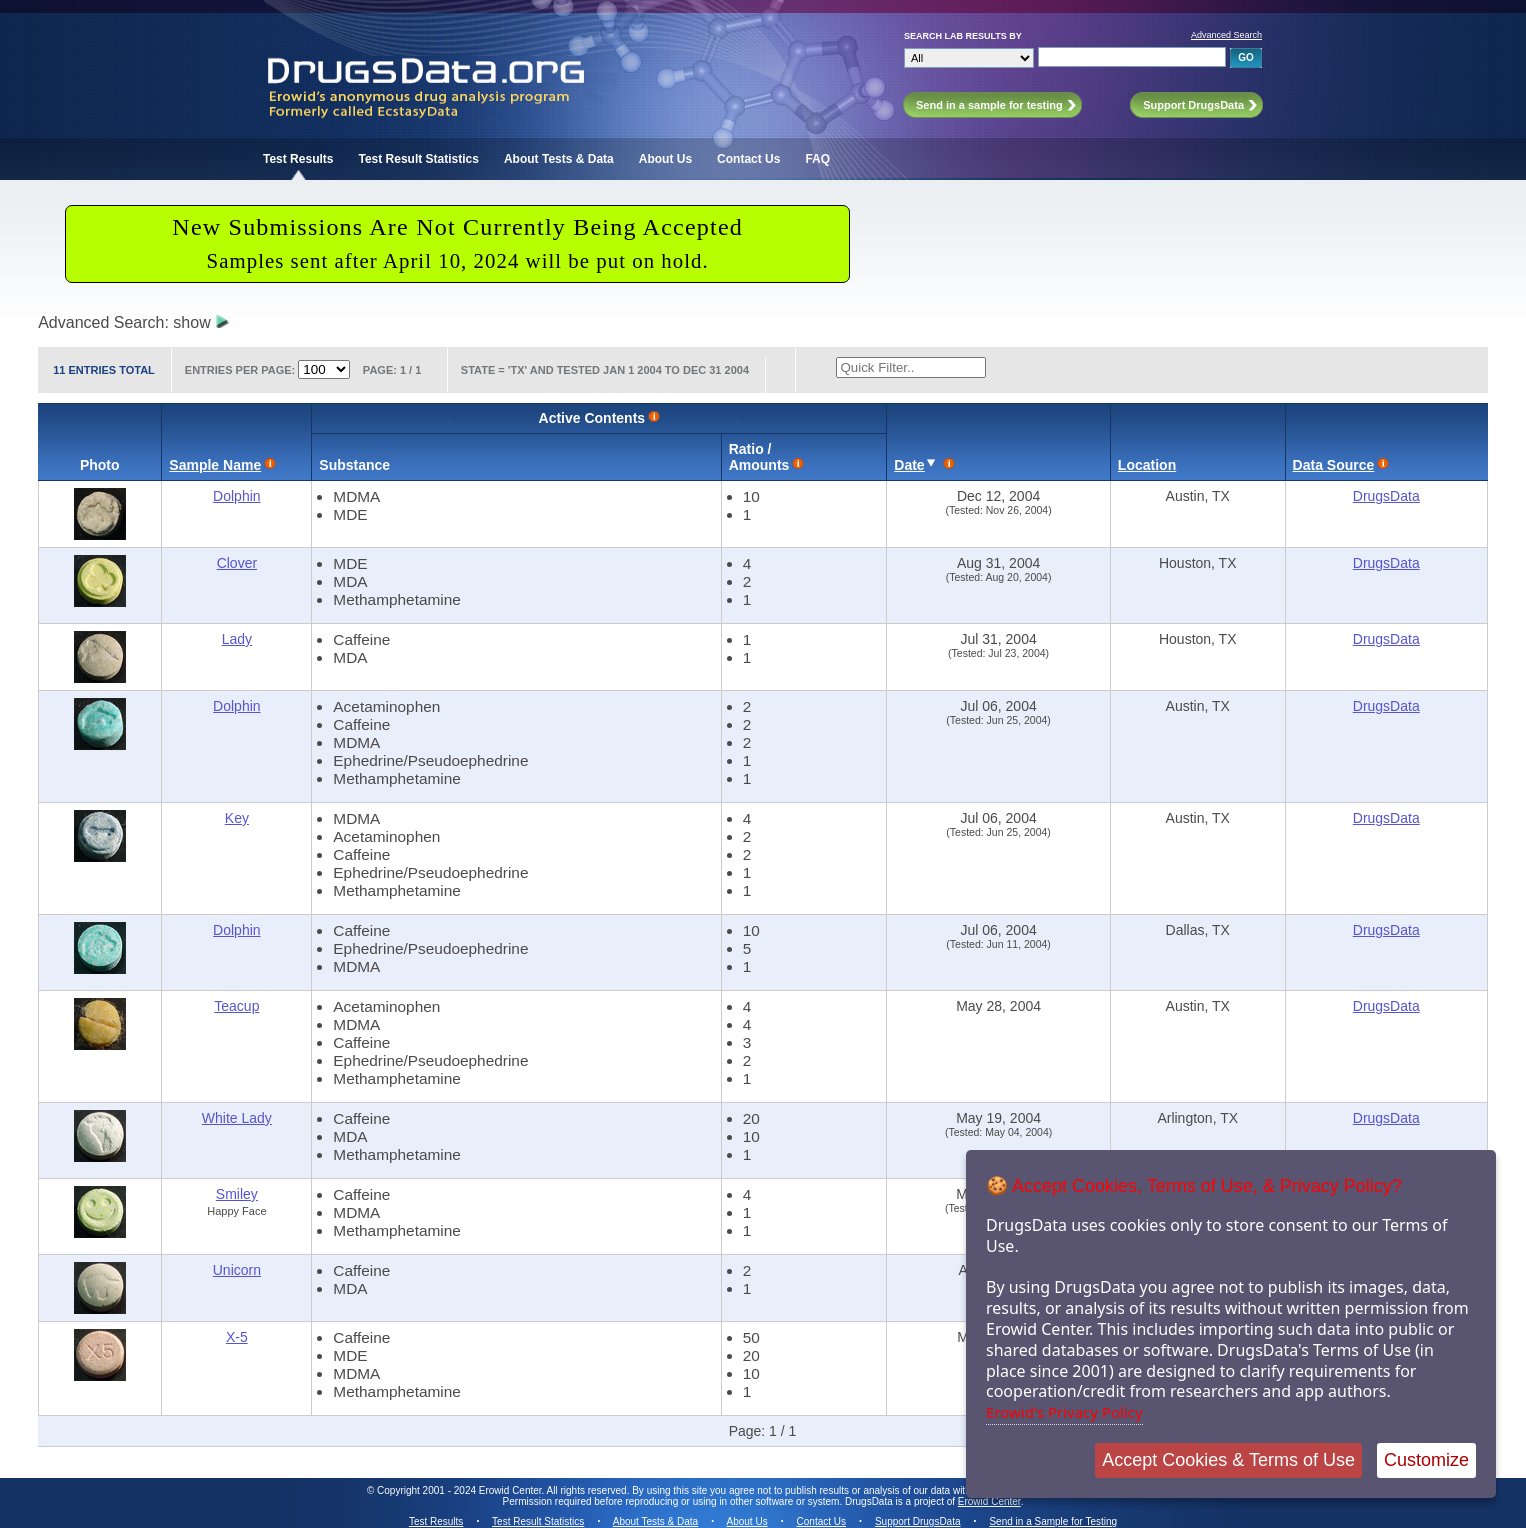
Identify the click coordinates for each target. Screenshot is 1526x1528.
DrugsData (1386, 496)
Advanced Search (1226, 35)
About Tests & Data (559, 159)
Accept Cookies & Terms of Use (1228, 1460)
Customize (1426, 1460)
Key (237, 818)
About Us (665, 159)
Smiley (237, 1194)
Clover (237, 563)
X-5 (237, 1337)
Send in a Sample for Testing (1053, 1521)
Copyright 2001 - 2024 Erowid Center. (460, 1490)
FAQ (817, 159)
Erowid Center (989, 1501)
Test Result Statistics (418, 159)
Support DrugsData (918, 1521)
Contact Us (748, 159)
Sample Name (215, 465)
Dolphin (236, 496)
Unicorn (237, 1270)
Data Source (1334, 465)
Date (909, 465)
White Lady (237, 1118)
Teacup (236, 1006)
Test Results (298, 159)
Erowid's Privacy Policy (1064, 1412)
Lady (237, 639)
